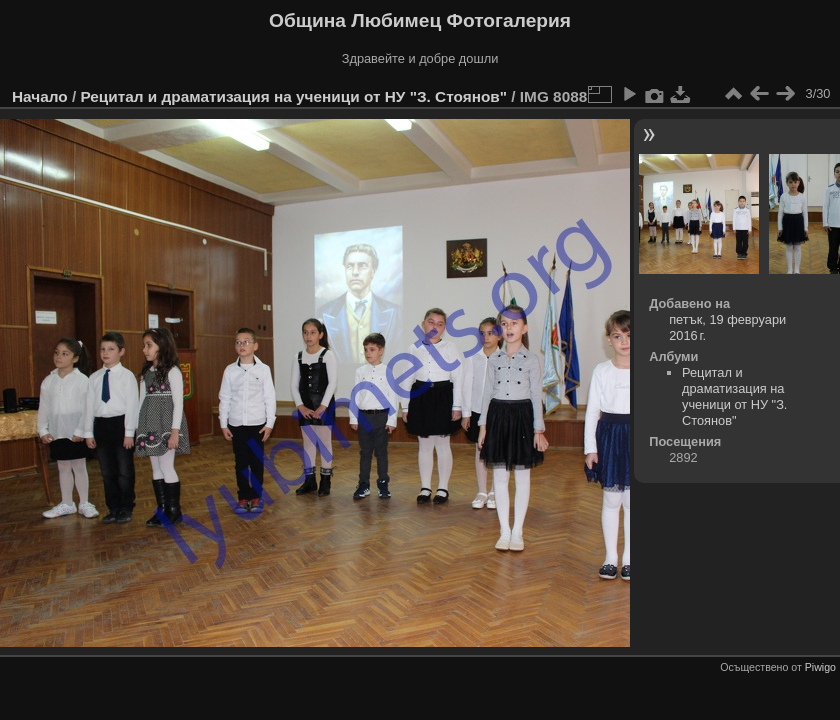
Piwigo (820, 667)
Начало (40, 96)
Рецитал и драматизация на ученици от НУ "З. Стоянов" (293, 96)
